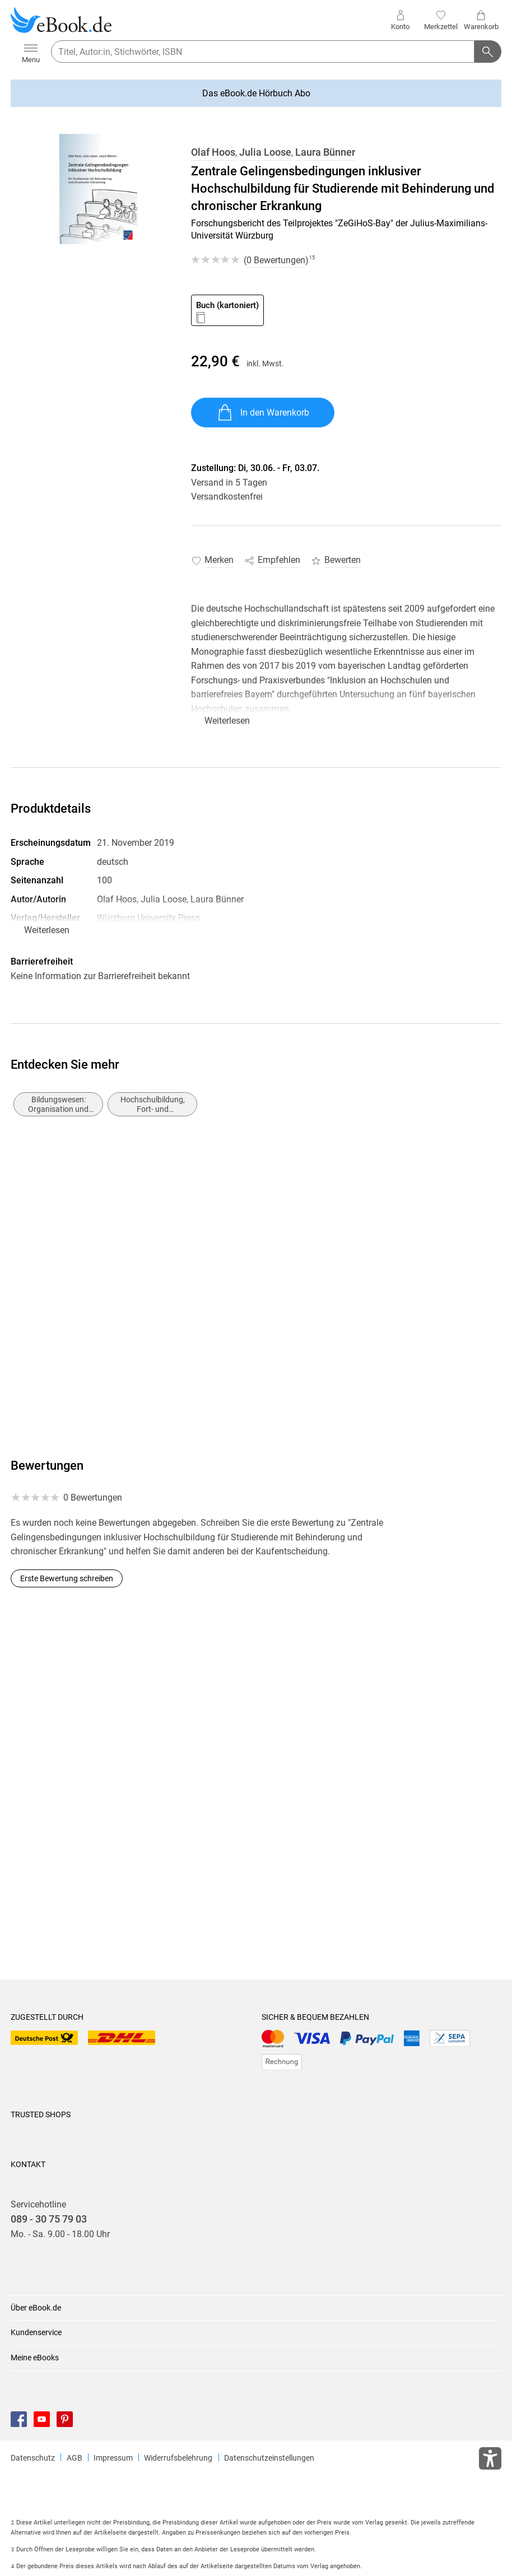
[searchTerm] (262, 51)
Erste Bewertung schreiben (66, 1578)
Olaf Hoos (213, 152)
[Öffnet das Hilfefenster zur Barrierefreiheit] (490, 2460)
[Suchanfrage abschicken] (487, 51)
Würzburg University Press (148, 917)
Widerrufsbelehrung (178, 2457)
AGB (74, 2457)
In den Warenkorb (262, 412)
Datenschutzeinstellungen (269, 2457)
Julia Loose (265, 152)
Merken (219, 560)
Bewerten (342, 560)
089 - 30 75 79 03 (49, 2219)
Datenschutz (33, 2457)
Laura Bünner (325, 152)
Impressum (113, 2457)
